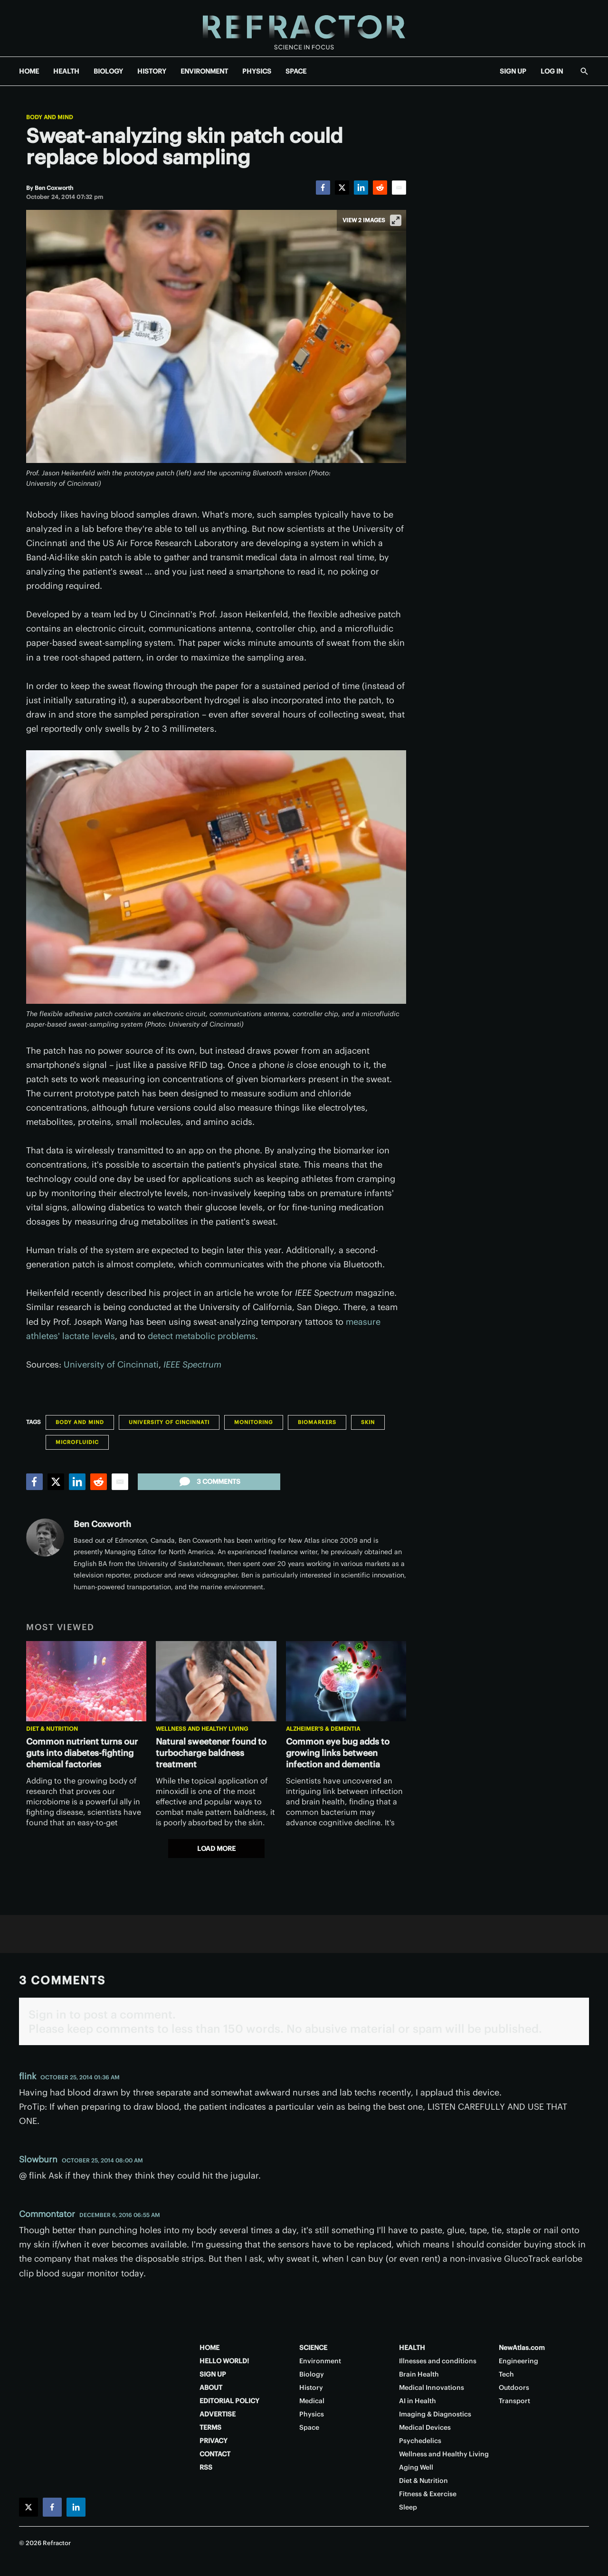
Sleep (408, 2507)
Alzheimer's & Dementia (323, 1729)
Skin (368, 1422)
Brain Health (419, 2374)
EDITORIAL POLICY (229, 2401)
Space (309, 2427)
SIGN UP (513, 71)
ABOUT (211, 2387)
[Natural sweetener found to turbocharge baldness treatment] (216, 1681)
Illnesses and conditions (437, 2361)
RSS (206, 2467)
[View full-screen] (395, 220)
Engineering (518, 2361)
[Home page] (304, 28)
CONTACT (215, 2454)
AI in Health (417, 2401)
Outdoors (514, 2387)
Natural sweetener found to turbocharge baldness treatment (211, 1753)
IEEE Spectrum (192, 1364)
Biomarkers (317, 1422)
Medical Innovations (431, 2387)
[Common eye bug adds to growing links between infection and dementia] (346, 1681)
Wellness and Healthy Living (202, 1729)
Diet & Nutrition (52, 1729)
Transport (514, 2401)
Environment (320, 2361)
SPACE (295, 71)
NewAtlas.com (522, 2347)
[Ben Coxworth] (54, 187)
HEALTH (66, 71)
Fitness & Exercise (427, 2494)
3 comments (209, 1481)
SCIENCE (313, 2347)
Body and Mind (49, 117)
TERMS (210, 2427)
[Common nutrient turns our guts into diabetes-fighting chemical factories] (86, 1681)
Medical (311, 2401)
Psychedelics (420, 2440)
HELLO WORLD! (224, 2361)
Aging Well (416, 2467)
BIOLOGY (108, 71)
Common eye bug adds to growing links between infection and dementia (338, 1753)
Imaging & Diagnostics (435, 2414)
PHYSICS (256, 71)
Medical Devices (425, 2427)
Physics (311, 2414)
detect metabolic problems (202, 1335)
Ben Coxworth (102, 1524)
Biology (311, 2374)
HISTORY (151, 71)
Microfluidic (77, 1442)
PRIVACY (214, 2440)
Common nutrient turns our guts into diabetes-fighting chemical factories (82, 1753)
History (311, 2387)
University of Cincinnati (111, 1364)
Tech (506, 2374)
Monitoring (253, 1422)
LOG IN (552, 71)
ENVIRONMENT (204, 71)
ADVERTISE (218, 2414)
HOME (29, 71)
